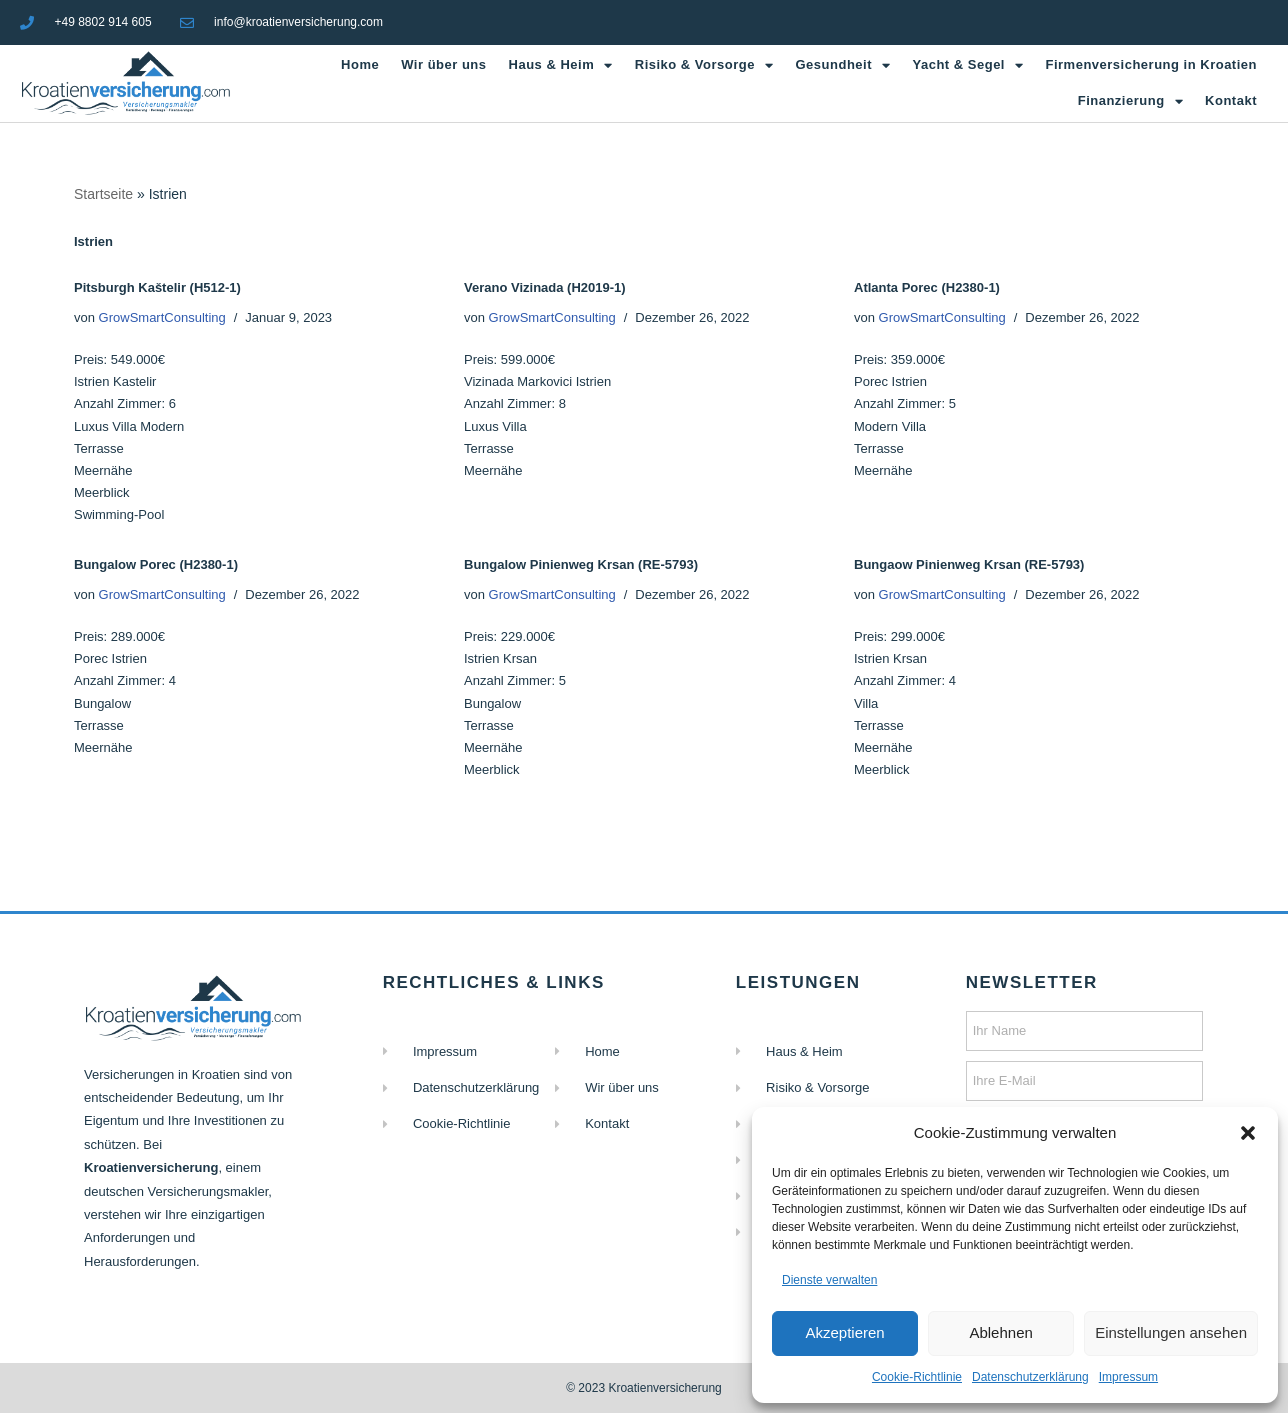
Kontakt (1231, 100)
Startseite (103, 194)
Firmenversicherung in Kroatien (1151, 64)
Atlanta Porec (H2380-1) (927, 287)
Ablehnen (1000, 1332)
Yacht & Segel (968, 65)
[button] (1248, 1133)
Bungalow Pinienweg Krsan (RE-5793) (581, 564)
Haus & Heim (561, 65)
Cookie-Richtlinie (917, 1377)
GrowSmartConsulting (162, 317)
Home (360, 64)
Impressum (1128, 1377)
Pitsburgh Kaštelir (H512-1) (157, 287)
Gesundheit (842, 65)
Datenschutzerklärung (1030, 1377)
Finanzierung (1130, 101)
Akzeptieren (844, 1332)
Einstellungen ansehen (1171, 1332)
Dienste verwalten (829, 1280)
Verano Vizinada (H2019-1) (545, 287)
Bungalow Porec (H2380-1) (156, 564)
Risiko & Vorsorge (704, 65)
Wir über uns (443, 64)
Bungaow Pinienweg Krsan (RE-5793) (969, 564)
